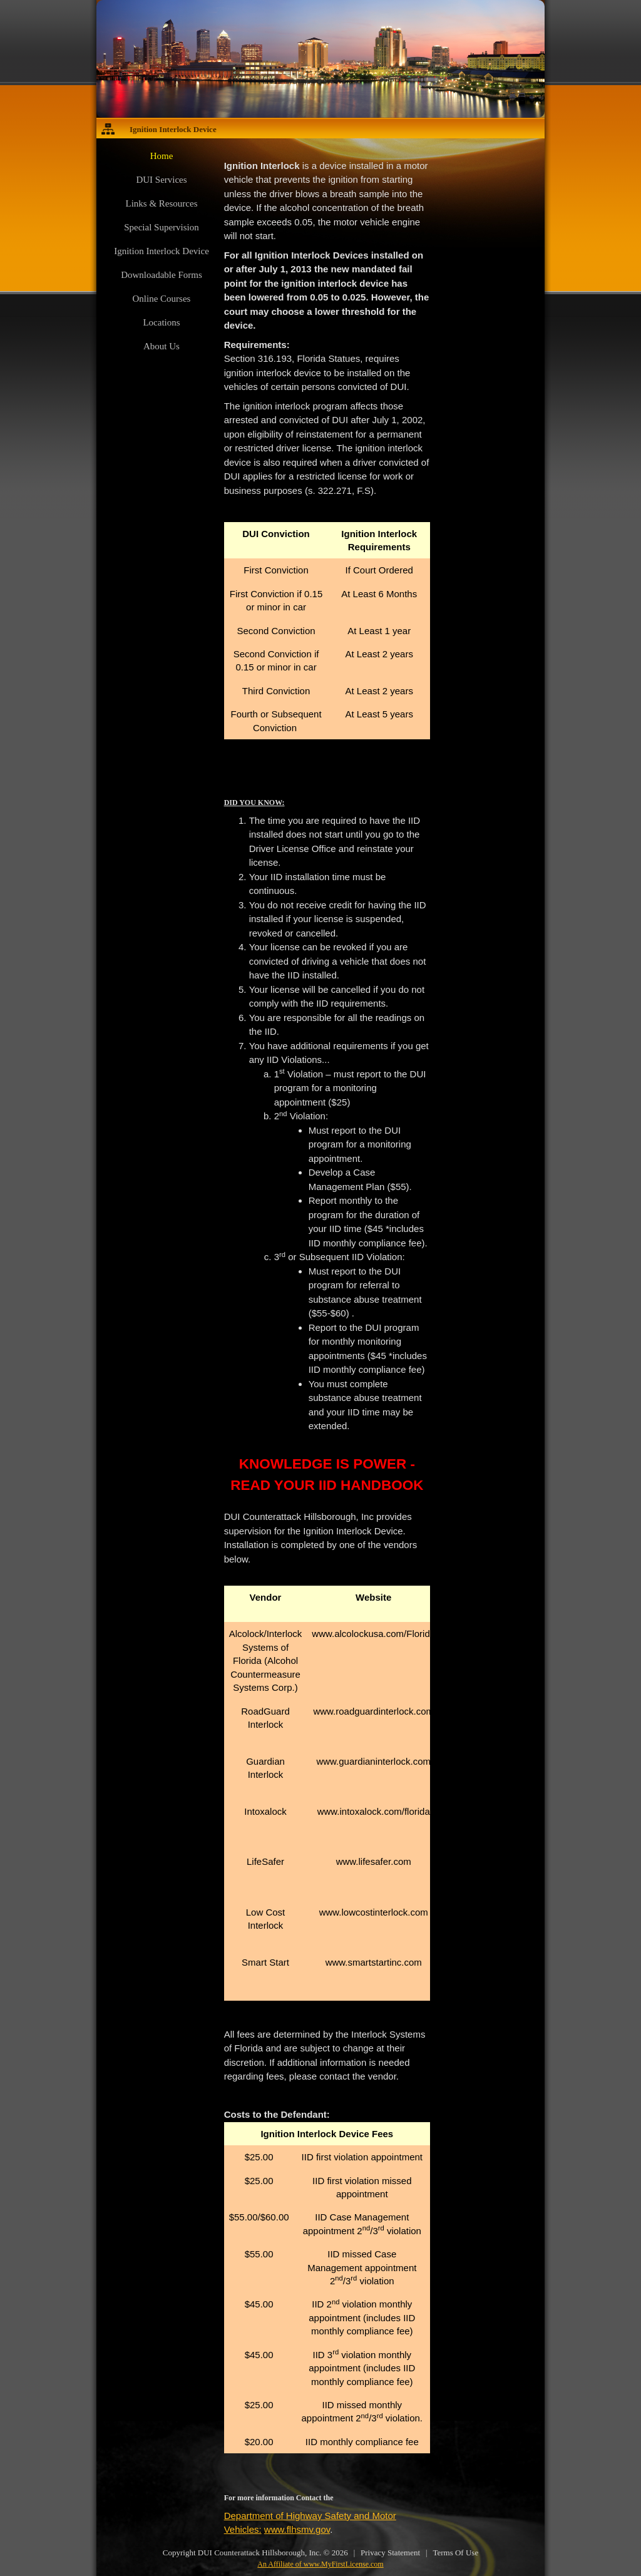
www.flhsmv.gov (297, 2529)
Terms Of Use (455, 2552)
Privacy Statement (390, 2552)
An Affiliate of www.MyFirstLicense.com (320, 2564)
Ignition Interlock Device (173, 129)
